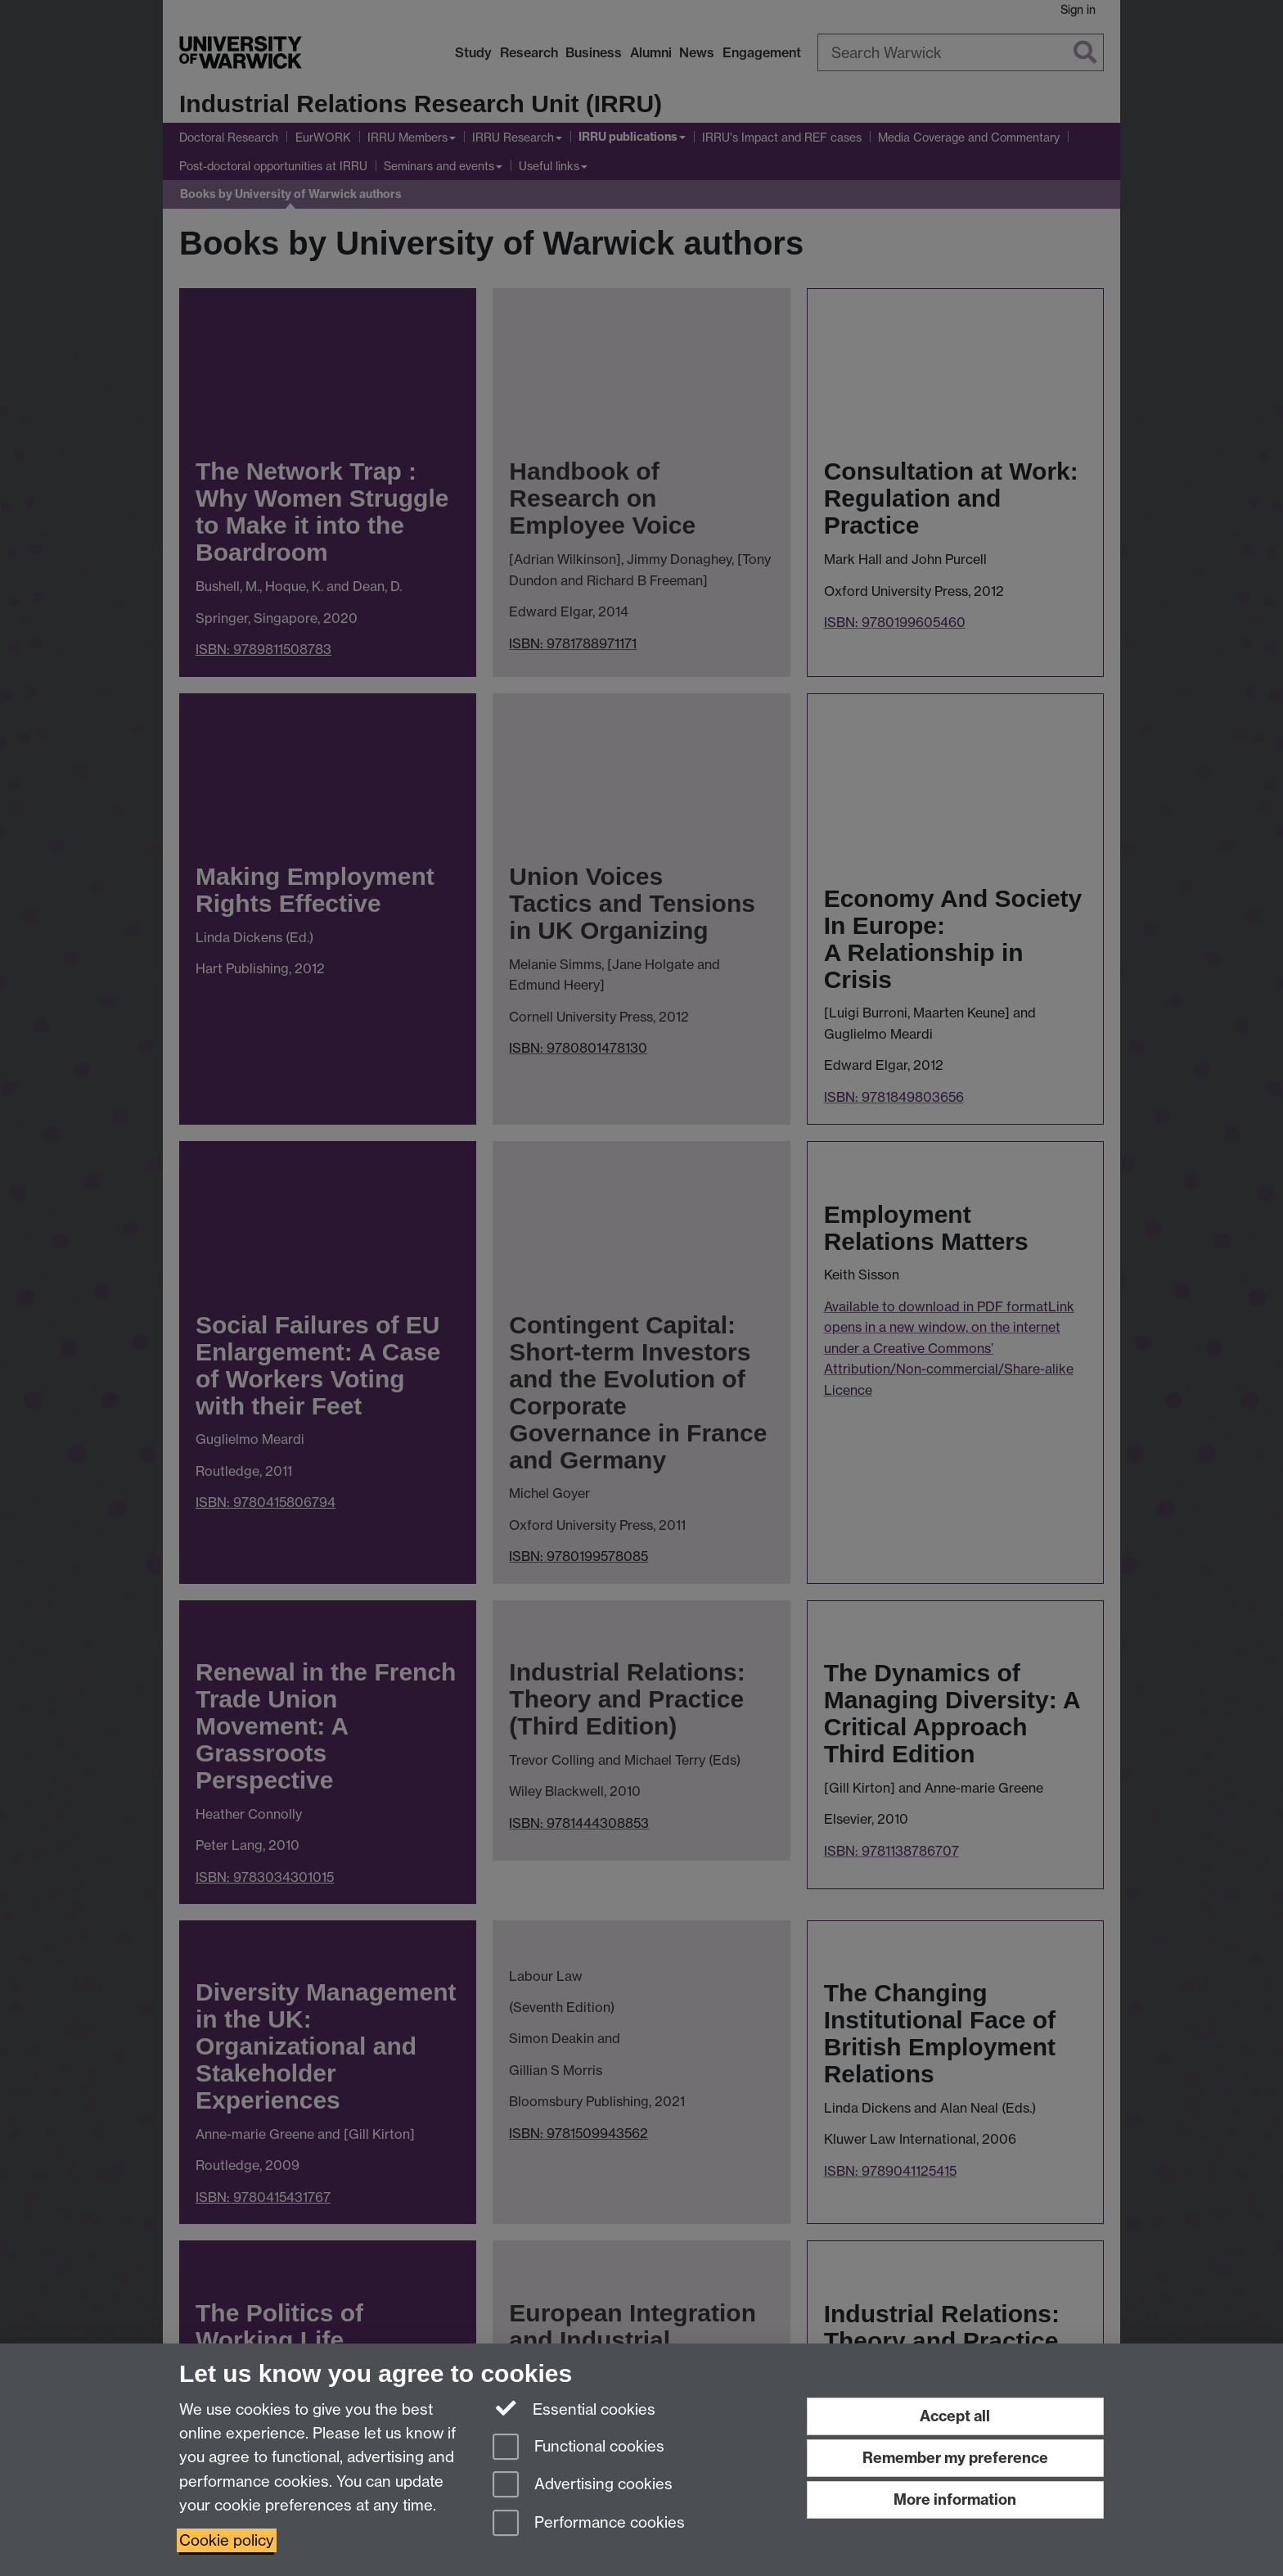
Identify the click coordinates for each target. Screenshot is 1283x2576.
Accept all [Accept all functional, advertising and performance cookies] (955, 2416)
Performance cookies (589, 2524)
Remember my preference (955, 2457)
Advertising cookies (583, 2485)
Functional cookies (578, 2448)
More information (955, 2499)
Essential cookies (574, 2408)
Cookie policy (226, 2540)
